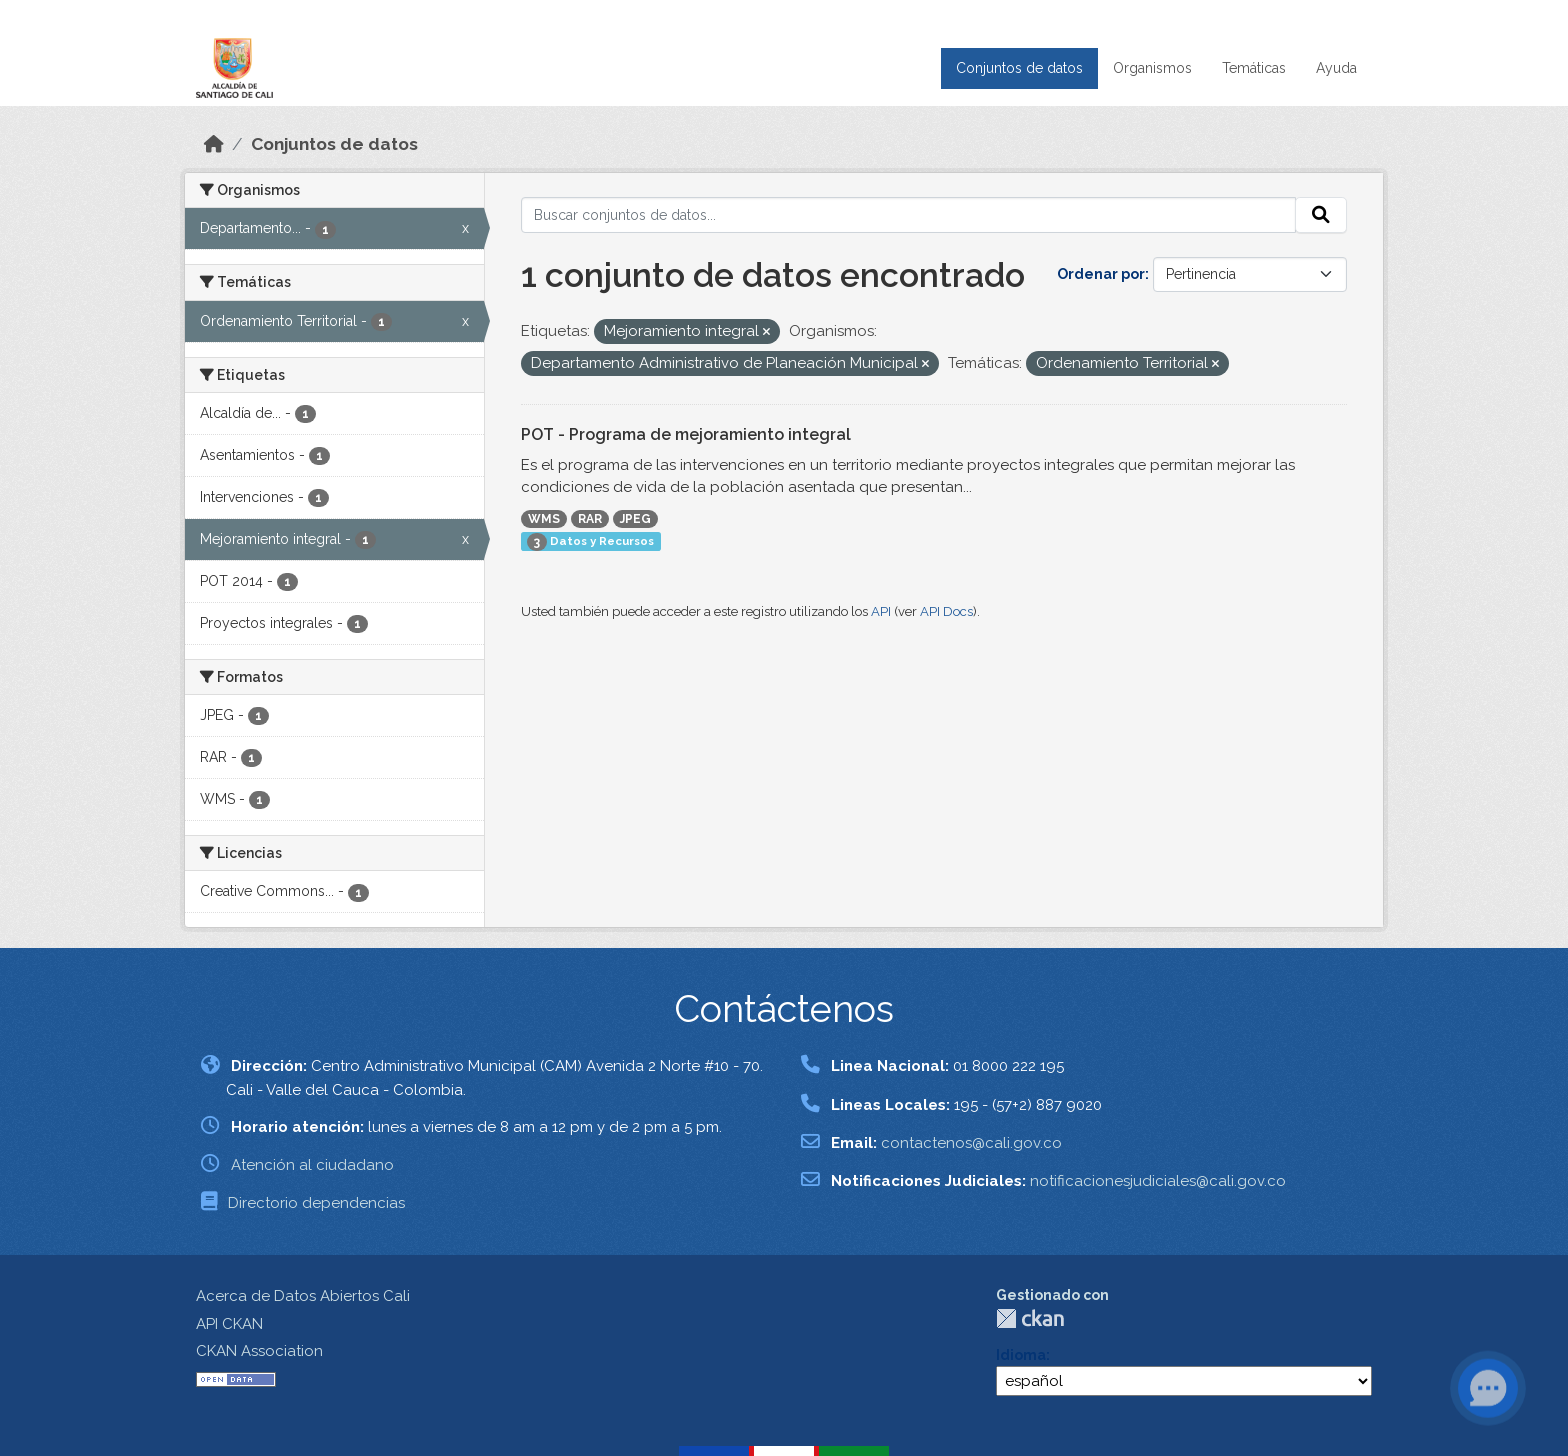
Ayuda (1336, 68)
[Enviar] (1321, 215)
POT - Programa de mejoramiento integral (686, 434)
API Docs (946, 611)
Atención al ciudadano (312, 1165)
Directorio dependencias (316, 1203)
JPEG (635, 519)
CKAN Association (259, 1351)
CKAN (1030, 1318)
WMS (544, 519)
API (881, 611)
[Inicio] (214, 144)
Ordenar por (1101, 274)
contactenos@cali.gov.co (971, 1143)
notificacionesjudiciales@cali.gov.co (1158, 1181)
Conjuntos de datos (1019, 68)
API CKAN (229, 1324)
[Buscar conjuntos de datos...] (909, 215)
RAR (590, 519)
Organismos (1152, 68)
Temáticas (1254, 68)
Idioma (1021, 1355)
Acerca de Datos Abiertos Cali (303, 1296)
